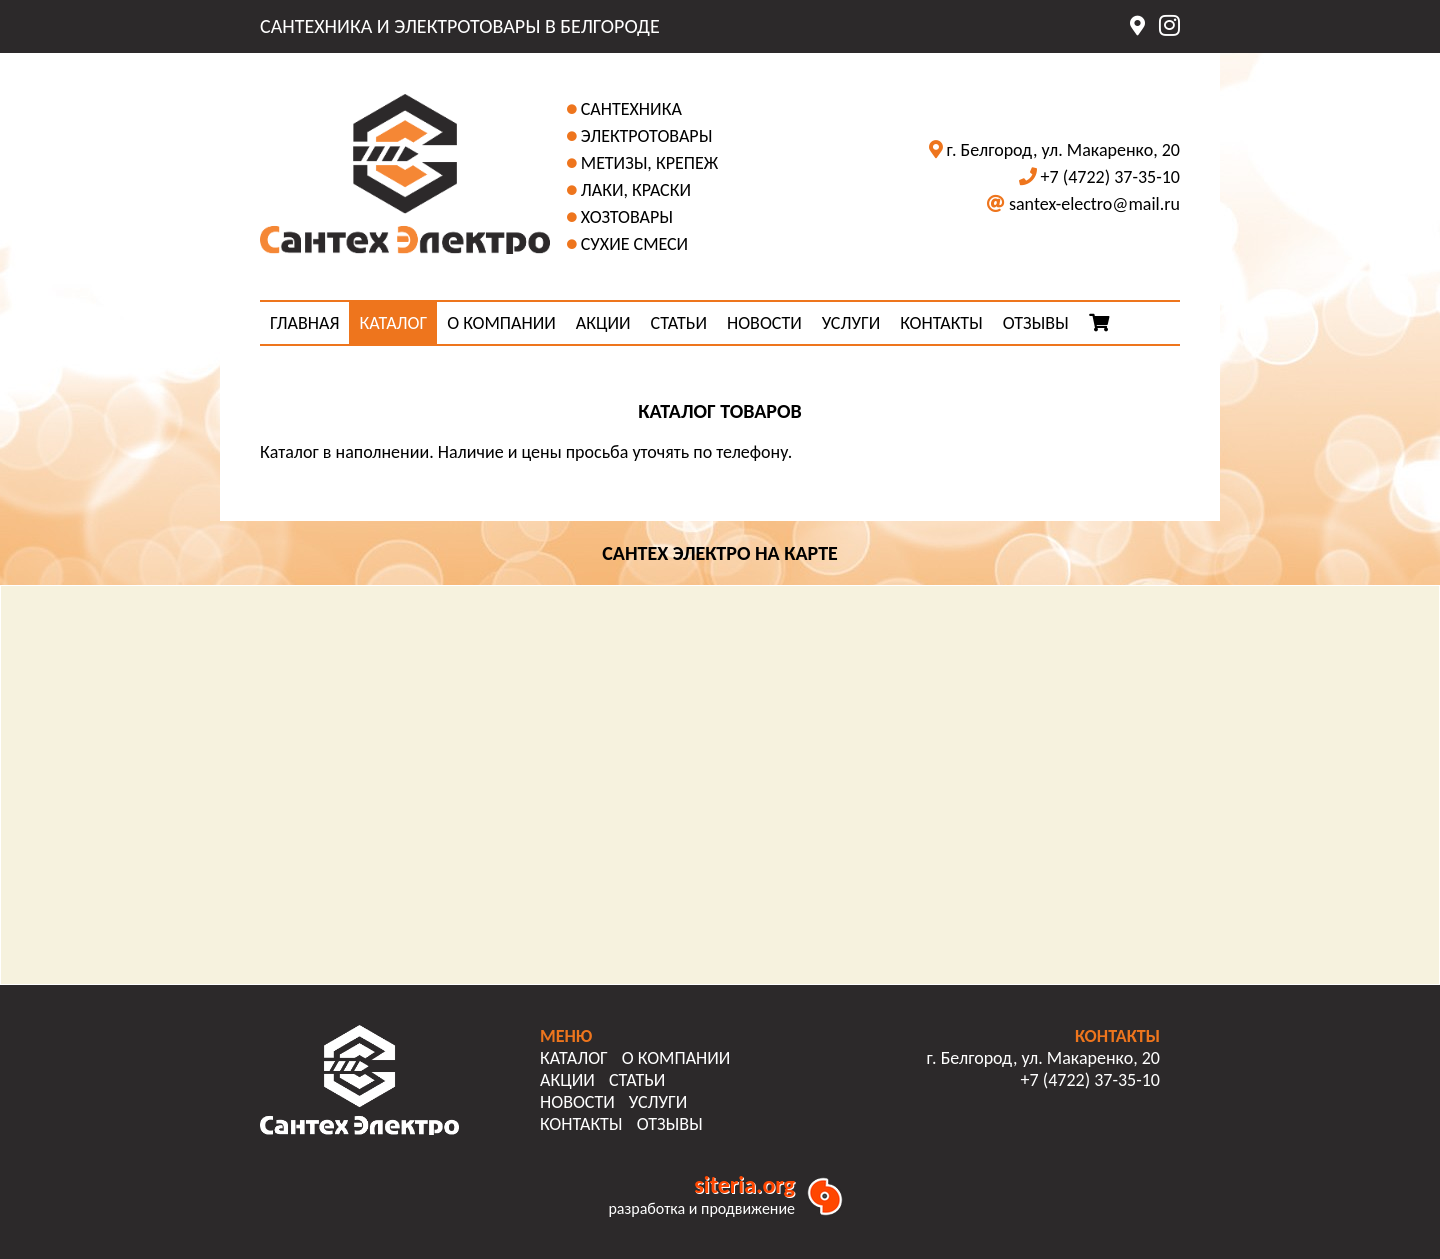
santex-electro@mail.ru (1094, 204)
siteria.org (744, 1184)
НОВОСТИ (764, 323)
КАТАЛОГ (393, 323)
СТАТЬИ (679, 323)
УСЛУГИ (851, 323)
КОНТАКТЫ (941, 323)
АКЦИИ (603, 323)
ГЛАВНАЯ (304, 323)
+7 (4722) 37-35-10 (1110, 177)
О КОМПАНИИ (501, 323)
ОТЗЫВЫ (1036, 323)
